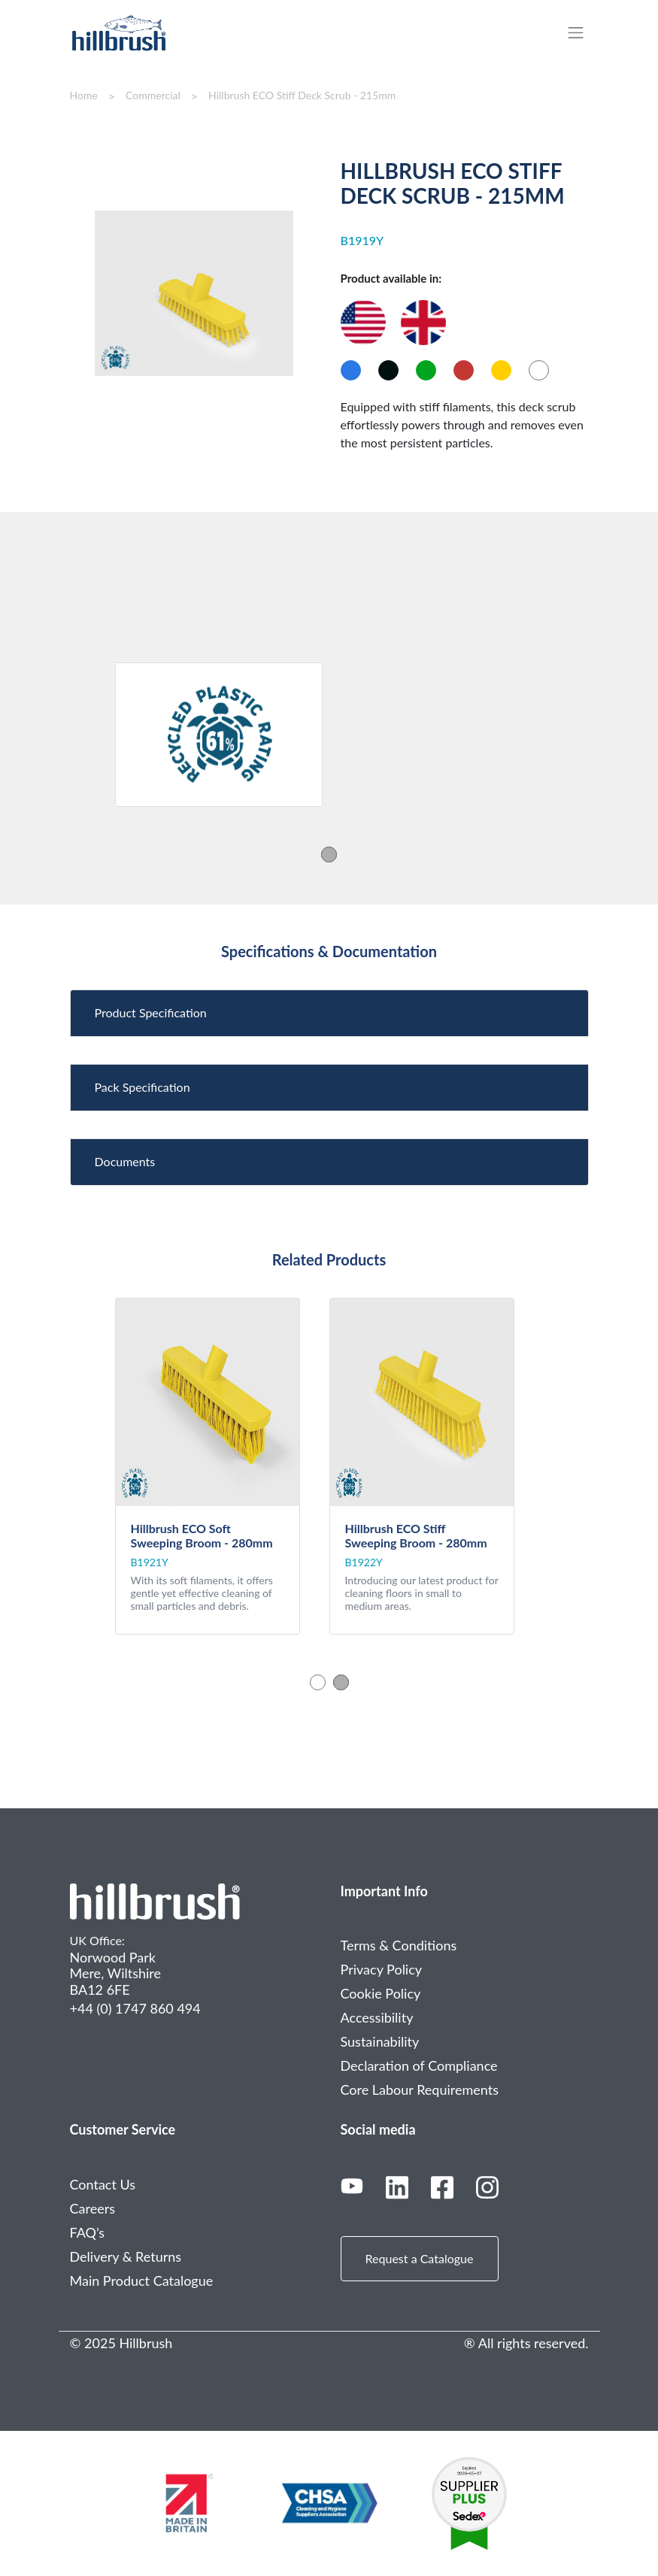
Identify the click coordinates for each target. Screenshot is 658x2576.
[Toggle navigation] (583, 32)
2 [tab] (341, 1682)
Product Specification (151, 1012)
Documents (125, 1161)
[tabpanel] (219, 734)
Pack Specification (142, 1087)
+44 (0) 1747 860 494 (135, 2008)
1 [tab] (329, 854)
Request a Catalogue (419, 2258)
